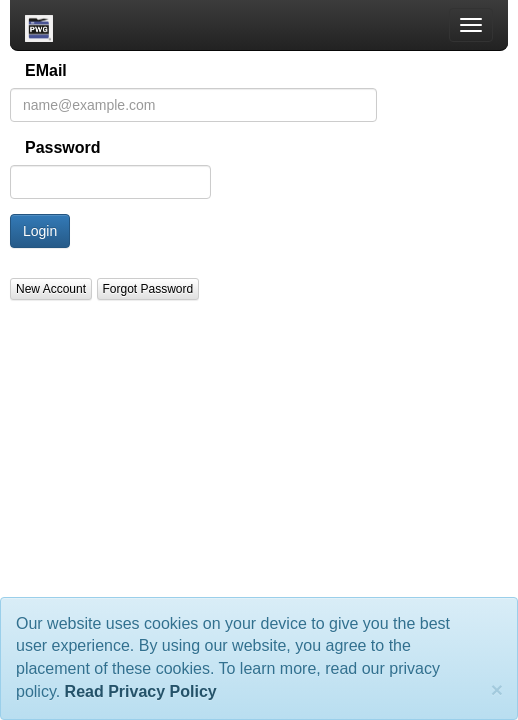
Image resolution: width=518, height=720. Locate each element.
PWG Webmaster (207, 370)
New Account (51, 290)
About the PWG (54, 370)
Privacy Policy (129, 370)
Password (63, 148)
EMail (46, 71)
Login (40, 232)
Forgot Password (148, 290)
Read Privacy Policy (141, 691)
